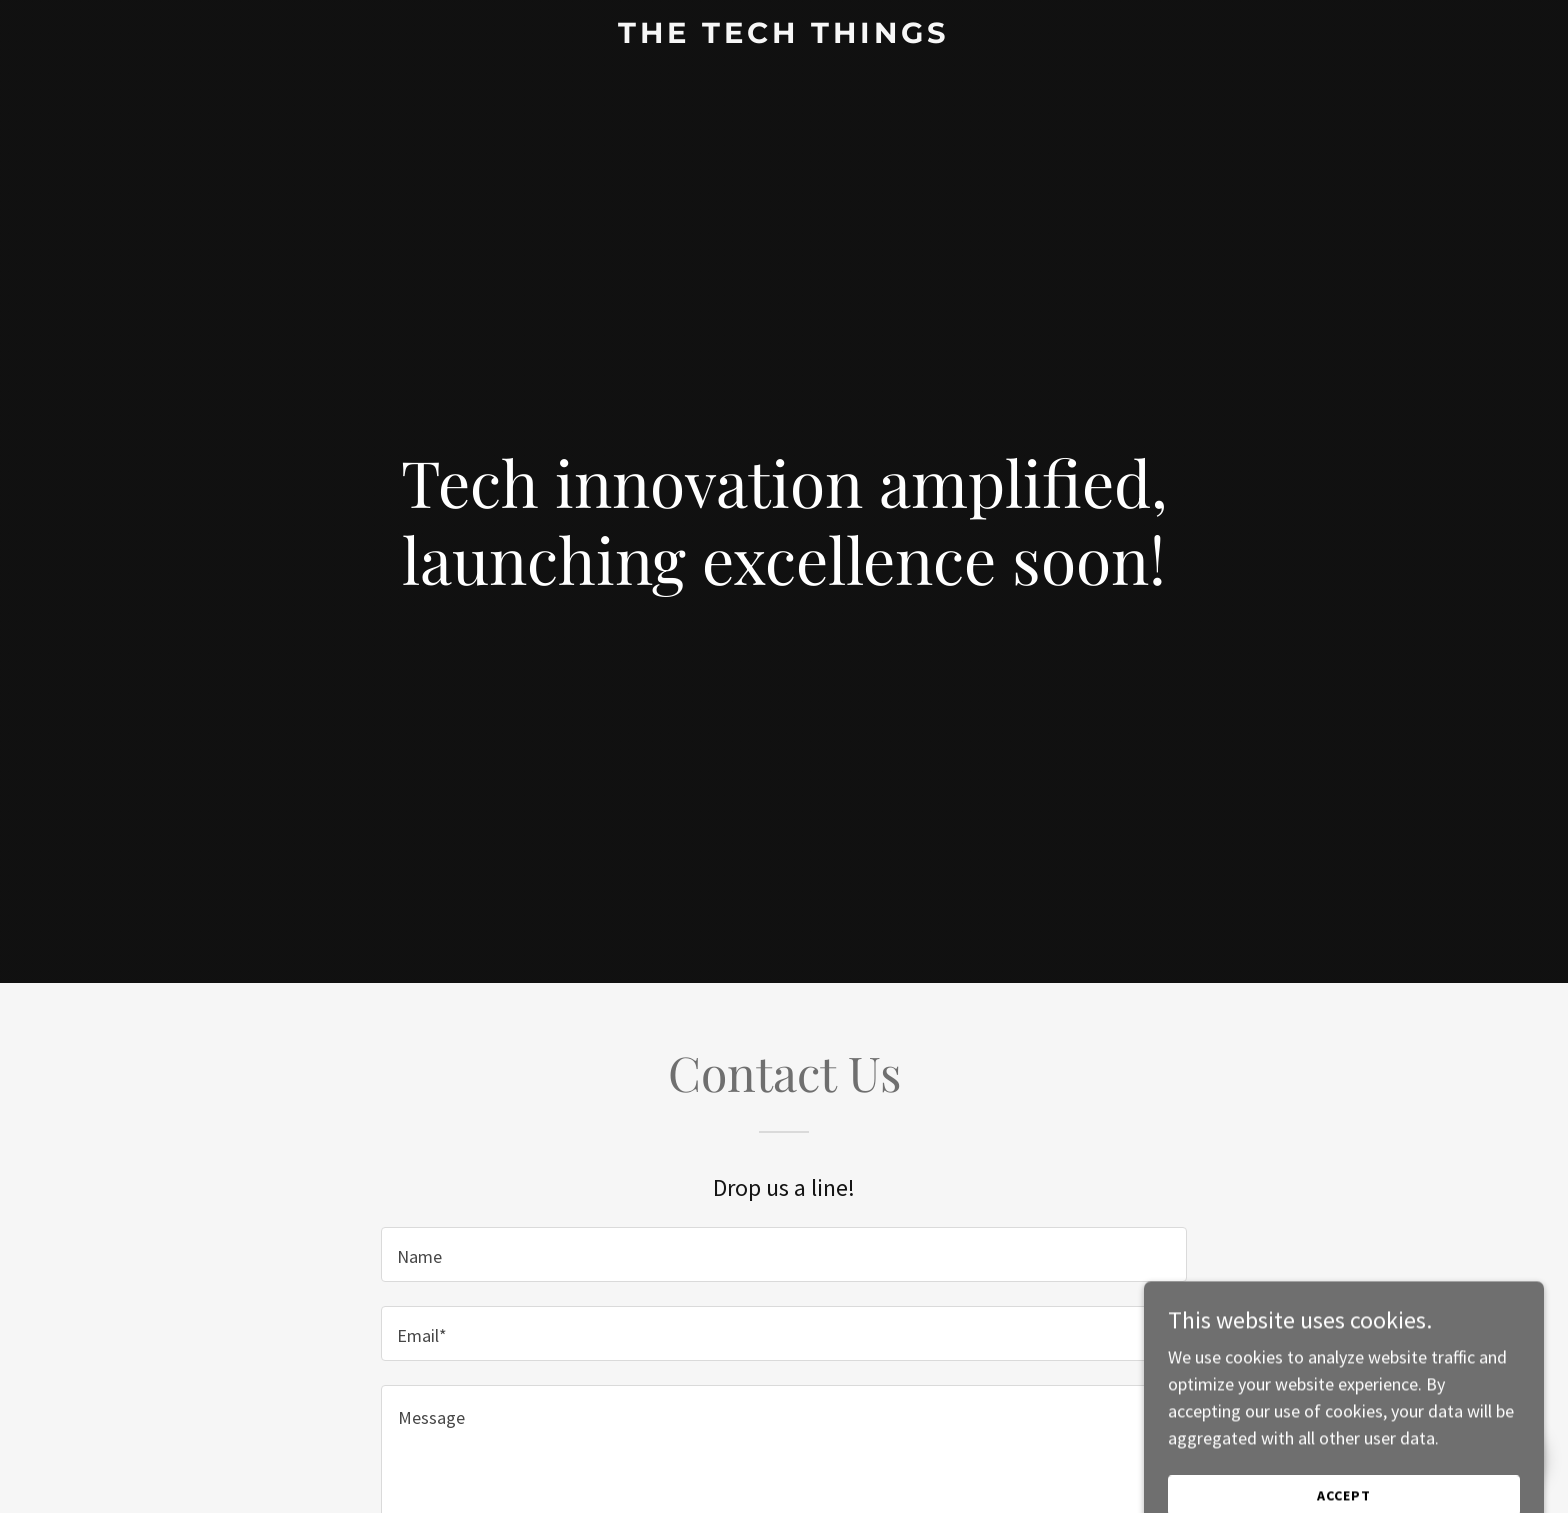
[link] (784, 36)
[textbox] (783, 1254)
